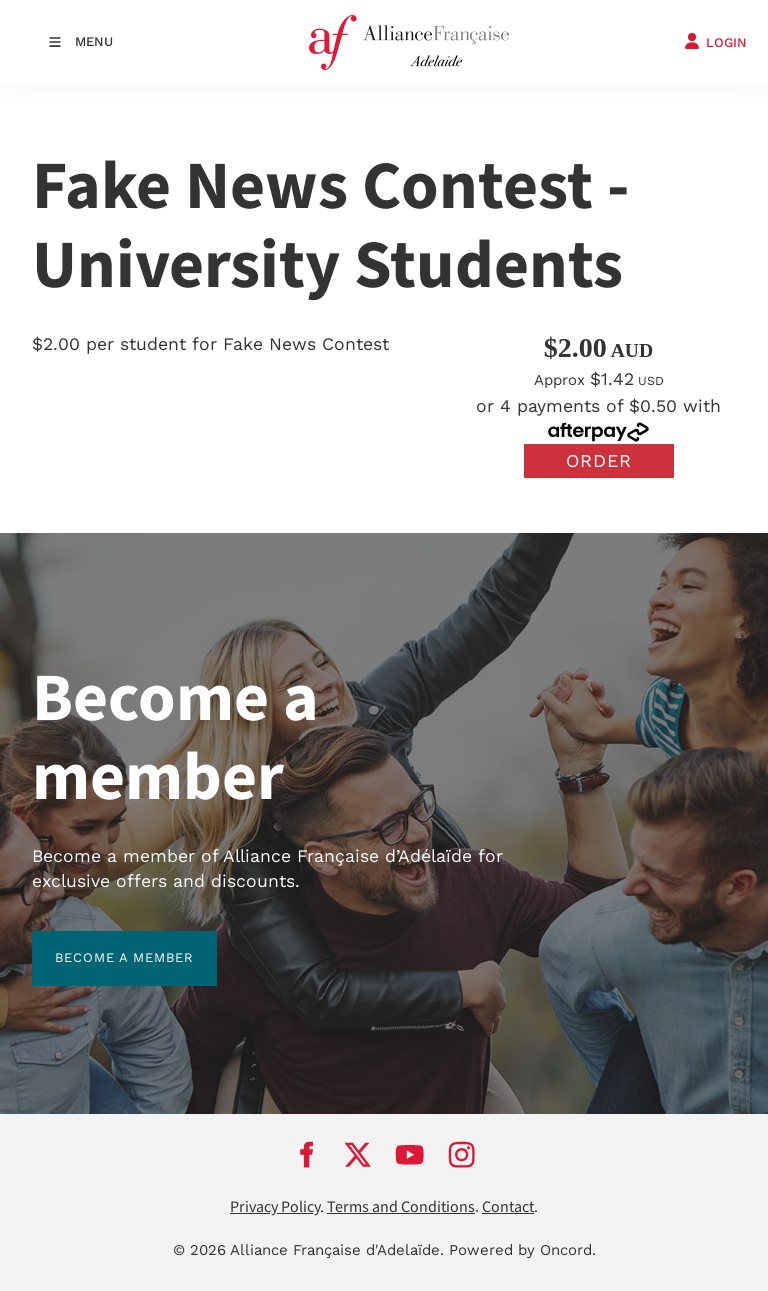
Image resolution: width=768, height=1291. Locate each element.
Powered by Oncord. (522, 1250)
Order (599, 460)
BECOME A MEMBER (101, 942)
